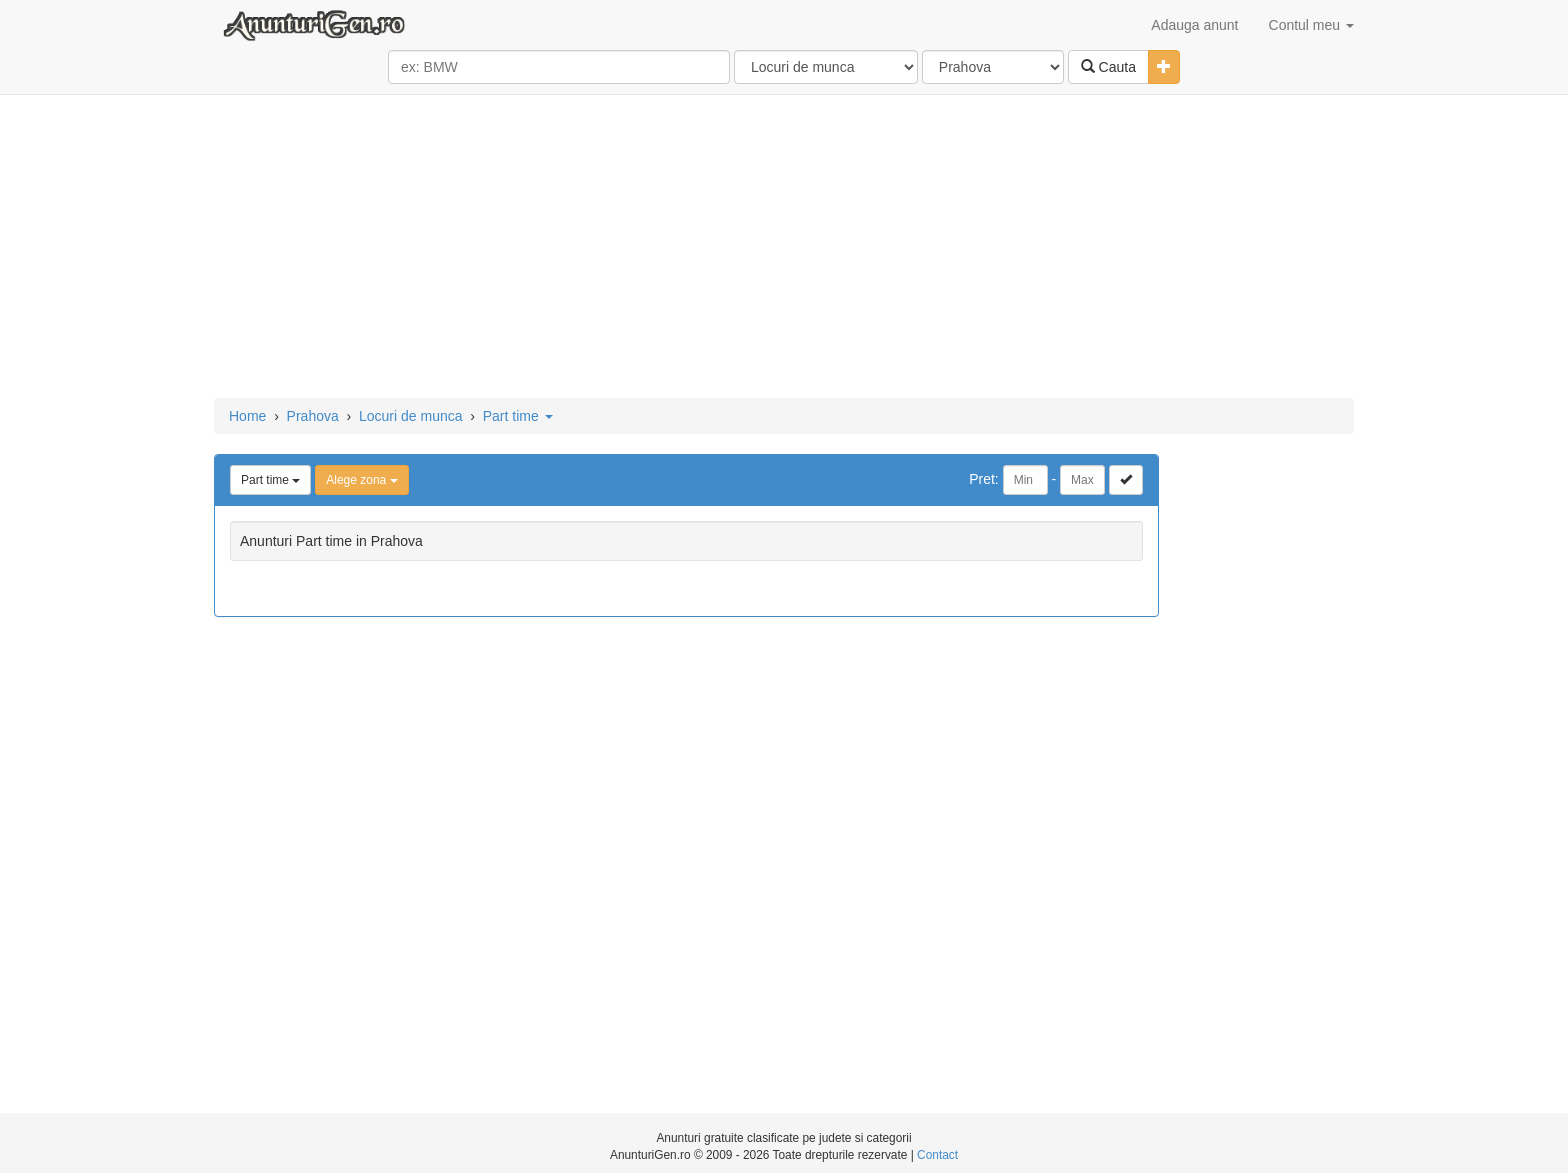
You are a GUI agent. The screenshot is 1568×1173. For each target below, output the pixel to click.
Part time (518, 416)
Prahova (313, 416)
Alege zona (361, 480)
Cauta (1108, 67)
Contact (937, 1155)
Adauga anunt (1194, 25)
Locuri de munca (411, 416)
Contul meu (1311, 25)
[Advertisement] (784, 248)
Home (247, 416)
